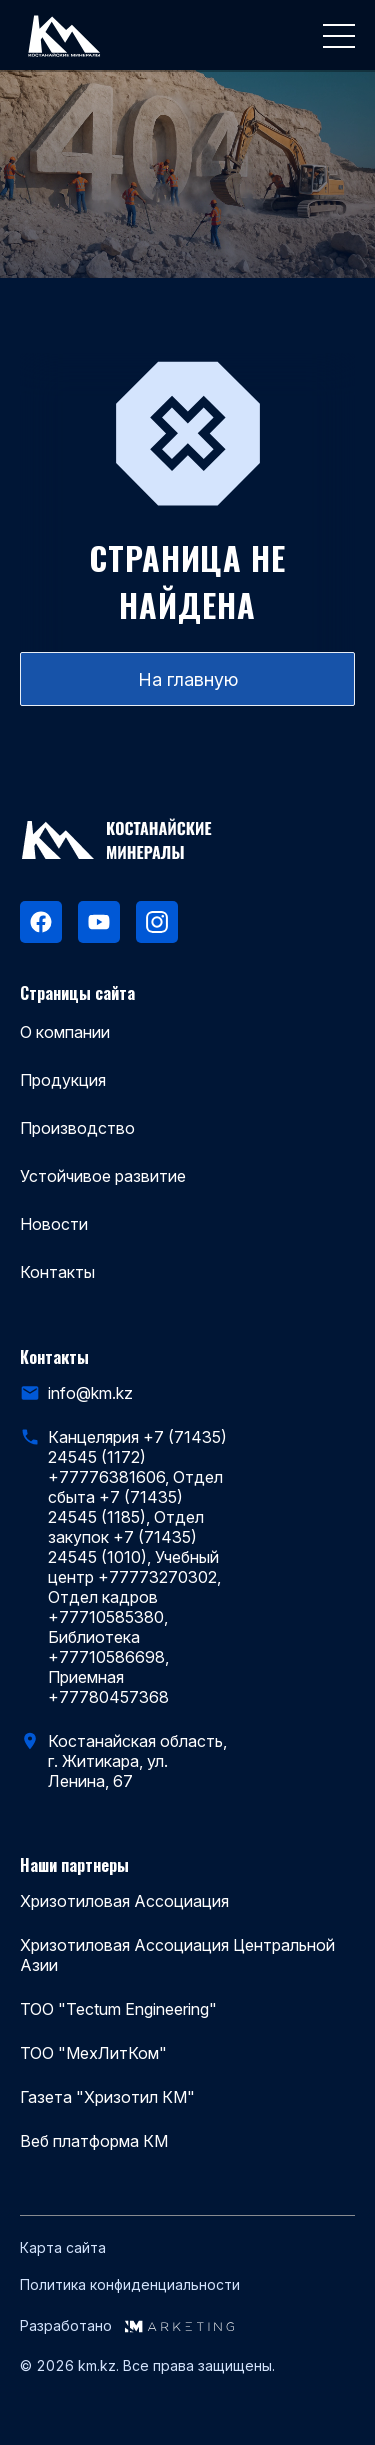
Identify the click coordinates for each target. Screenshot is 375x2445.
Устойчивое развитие (103, 1176)
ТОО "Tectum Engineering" (118, 2009)
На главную (188, 679)
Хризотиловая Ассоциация (124, 1901)
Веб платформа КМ (94, 2141)
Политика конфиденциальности (130, 2285)
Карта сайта (63, 2248)
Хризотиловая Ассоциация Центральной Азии (177, 1955)
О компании (65, 1032)
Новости (54, 1224)
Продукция (63, 1080)
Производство (77, 1128)
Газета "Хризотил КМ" (107, 2097)
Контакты (57, 1272)
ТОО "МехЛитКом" (93, 2053)
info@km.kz (90, 1393)
